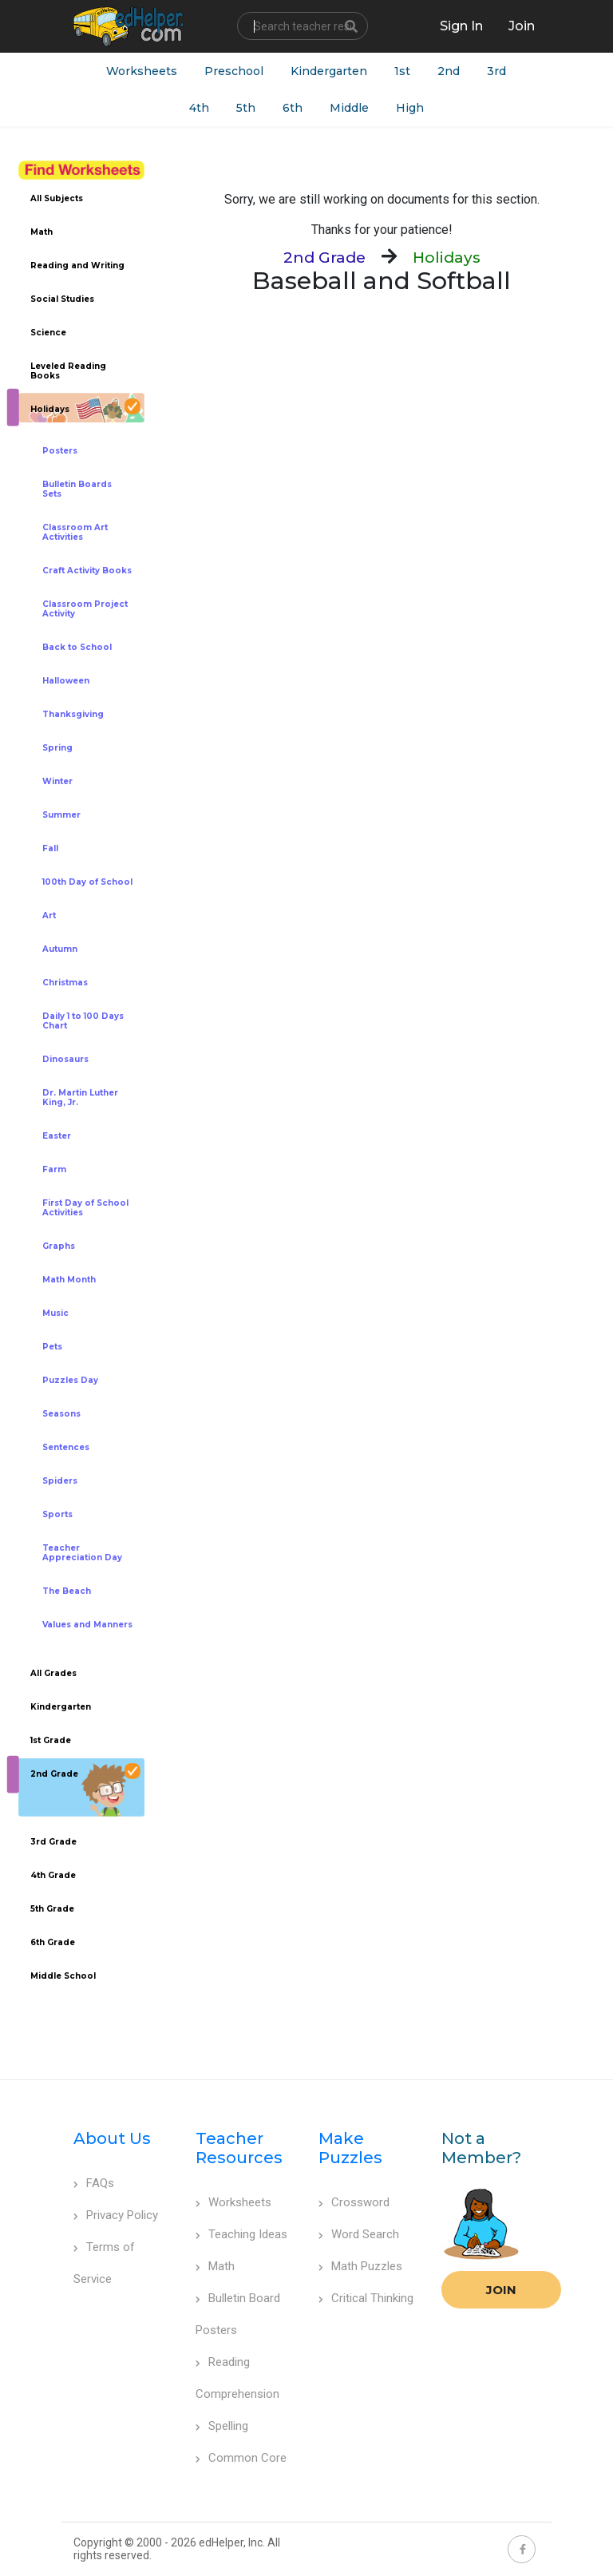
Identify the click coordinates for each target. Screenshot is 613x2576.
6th (293, 108)
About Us (112, 2138)
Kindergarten (329, 71)
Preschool (233, 71)
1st (402, 71)
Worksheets (141, 71)
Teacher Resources (239, 2148)
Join (501, 2289)
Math (215, 2266)
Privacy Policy (115, 2215)
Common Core (241, 2458)
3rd (496, 71)
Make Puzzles (350, 2148)
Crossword (354, 2202)
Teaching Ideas (241, 2234)
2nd (448, 71)
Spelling (222, 2426)
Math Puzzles (360, 2266)
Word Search (358, 2234)
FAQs (93, 2183)
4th (199, 108)
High (410, 108)
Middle (349, 108)
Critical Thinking (365, 2298)
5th (245, 108)
